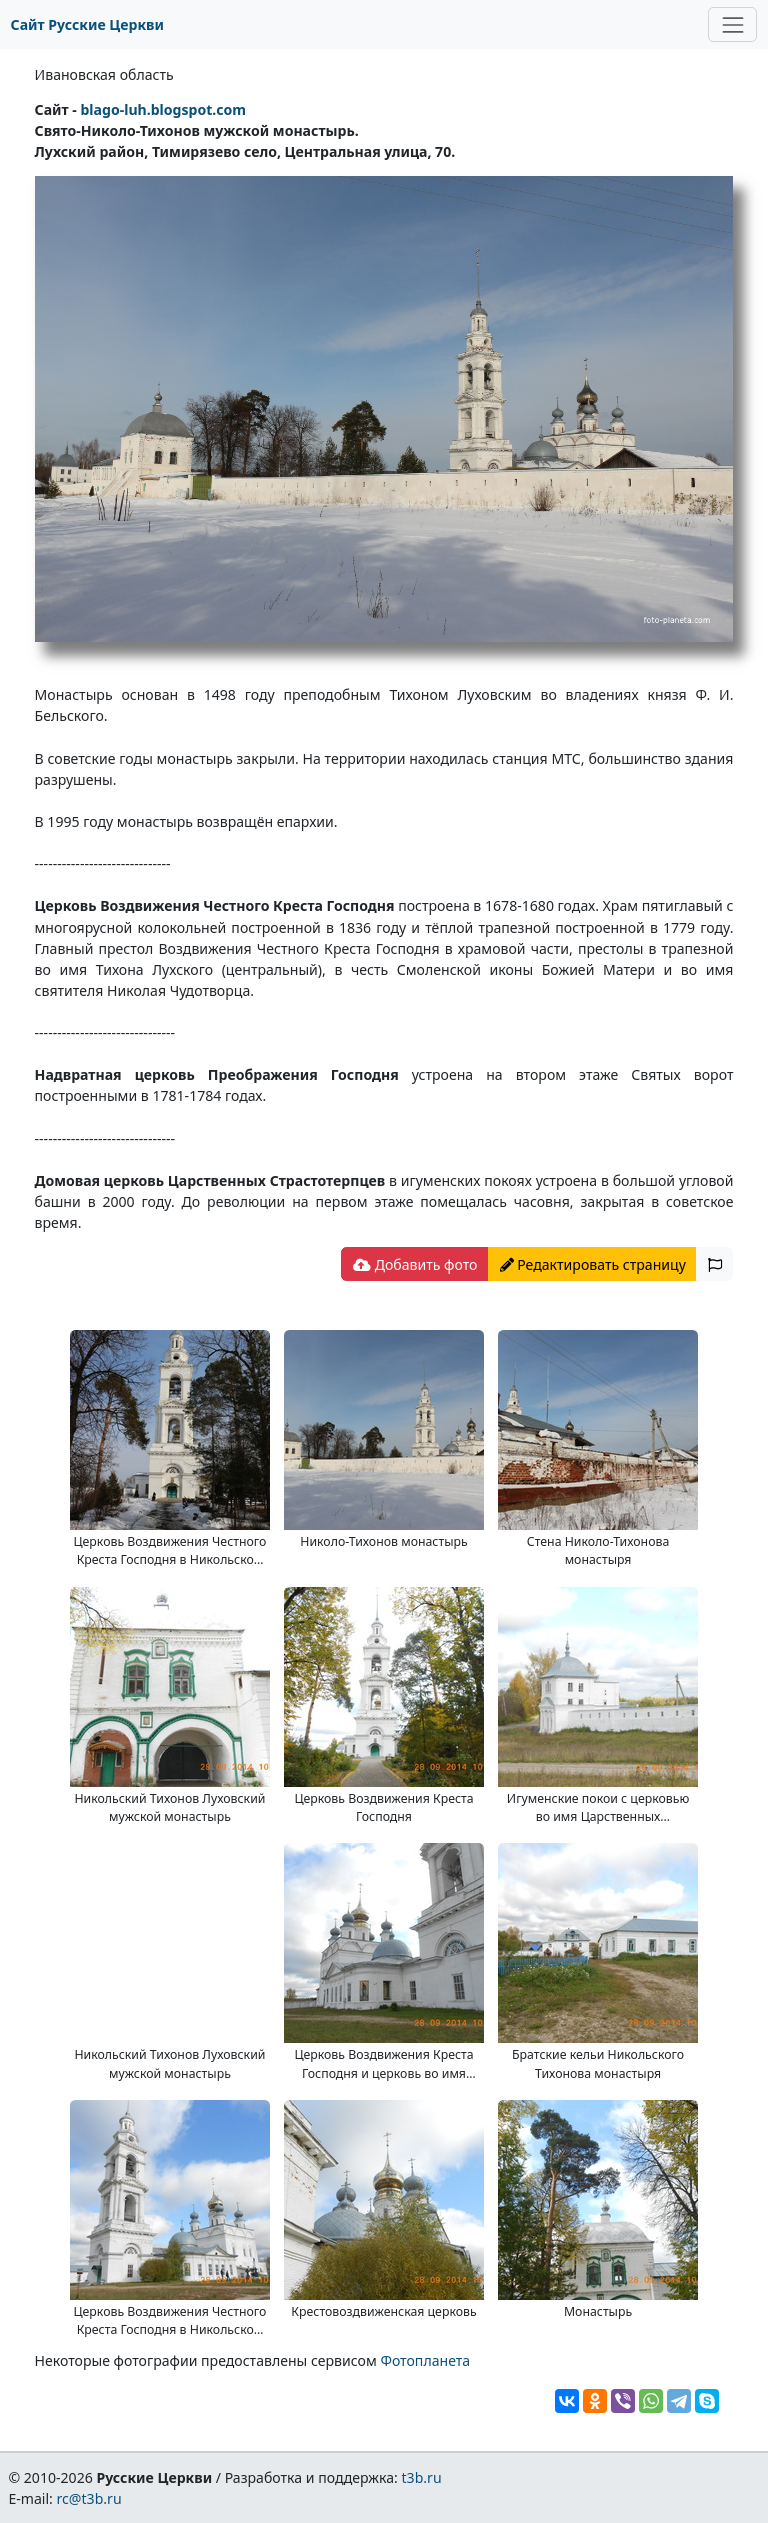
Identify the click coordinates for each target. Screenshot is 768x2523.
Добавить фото (415, 1264)
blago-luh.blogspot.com (163, 109)
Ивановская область (104, 74)
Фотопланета (425, 2360)
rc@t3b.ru (89, 2498)
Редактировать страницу (593, 1264)
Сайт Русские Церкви (87, 24)
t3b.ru (422, 2477)
